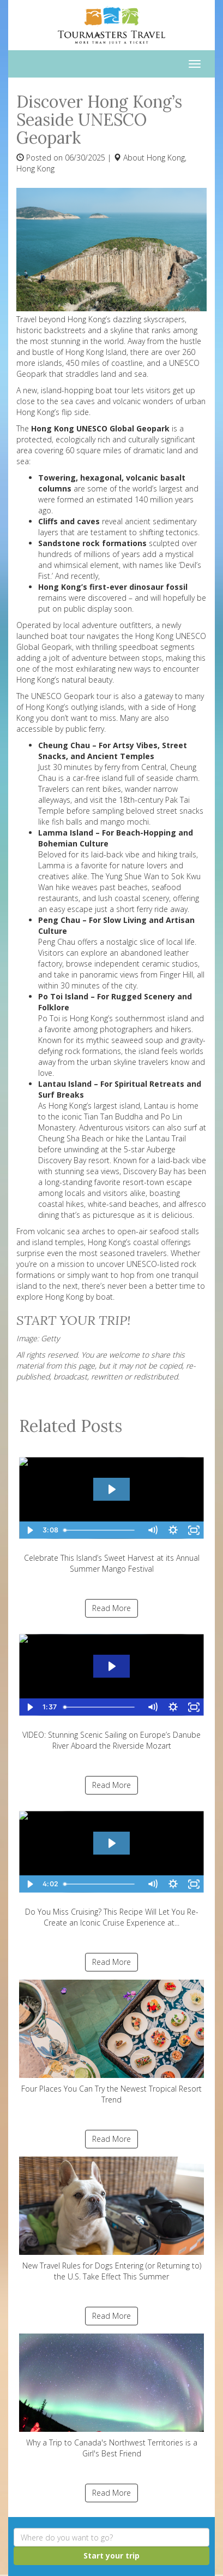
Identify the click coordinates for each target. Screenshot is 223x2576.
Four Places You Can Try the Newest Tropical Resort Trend (111, 2042)
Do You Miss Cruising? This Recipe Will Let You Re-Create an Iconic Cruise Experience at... (111, 1865)
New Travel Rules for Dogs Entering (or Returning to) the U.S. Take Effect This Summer (111, 2219)
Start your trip (111, 2555)
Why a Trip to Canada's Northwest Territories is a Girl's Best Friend (111, 2396)
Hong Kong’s (37, 412)
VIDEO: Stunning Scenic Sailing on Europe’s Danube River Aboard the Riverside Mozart (111, 1688)
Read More (111, 1608)
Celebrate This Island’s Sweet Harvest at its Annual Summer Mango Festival (111, 1511)
